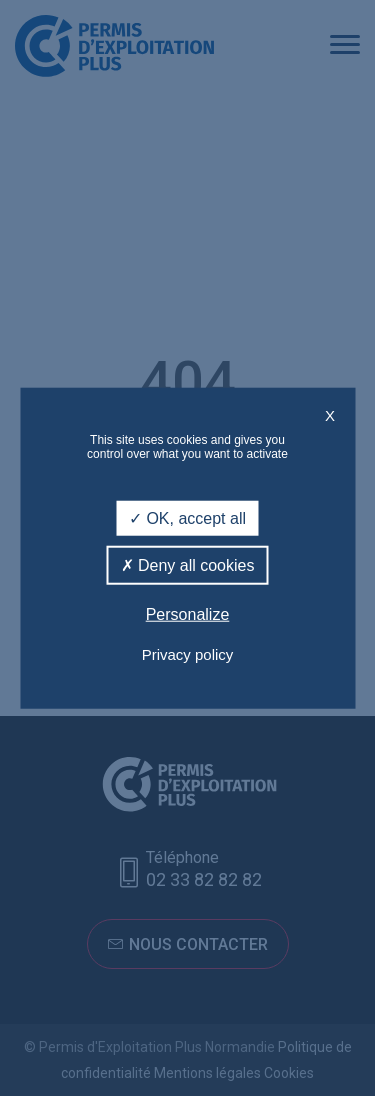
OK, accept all (187, 518)
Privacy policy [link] (188, 653)
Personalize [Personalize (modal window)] (188, 614)
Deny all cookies (188, 565)
